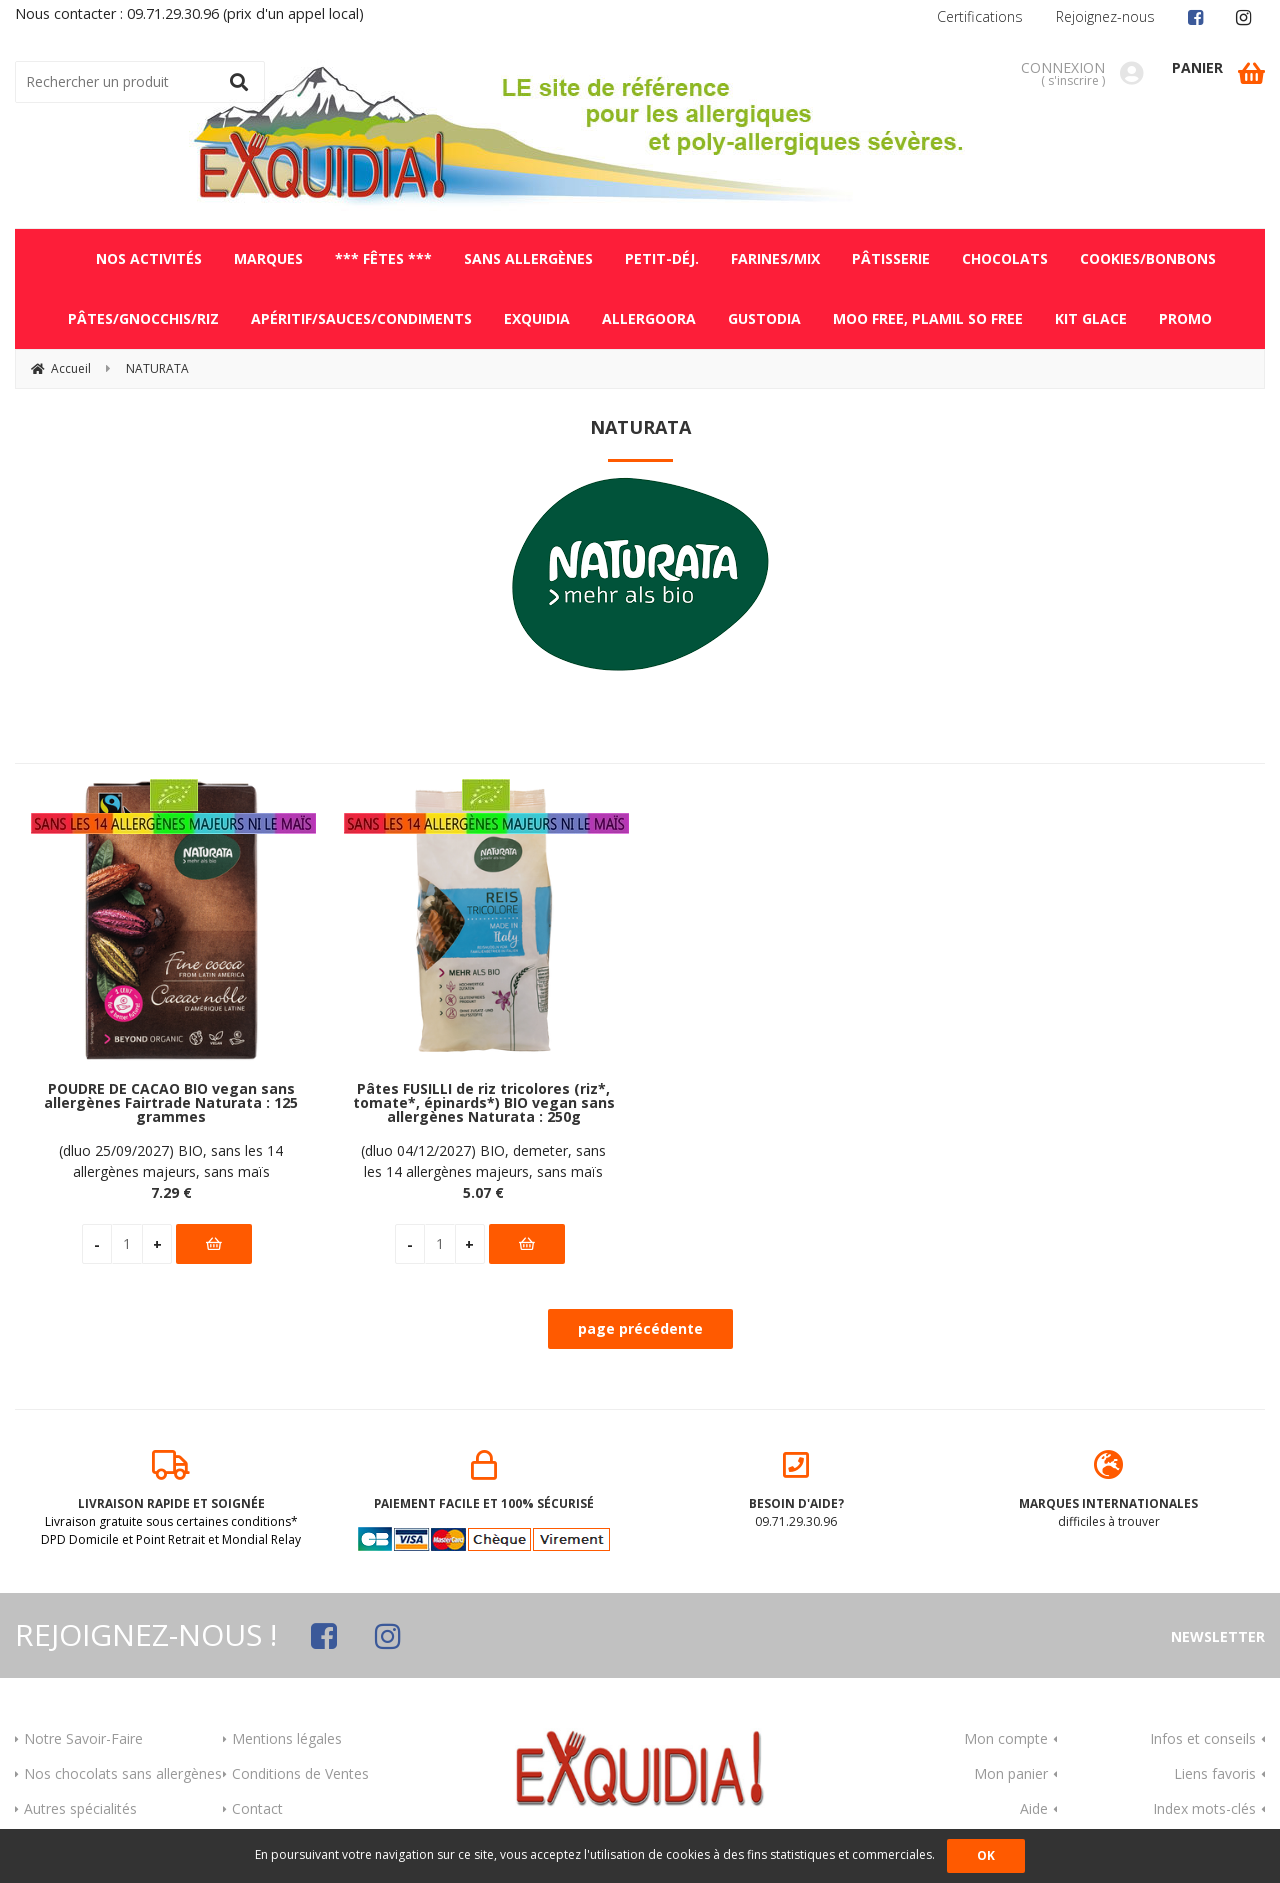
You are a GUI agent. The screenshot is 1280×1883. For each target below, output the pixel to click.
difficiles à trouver (1109, 1490)
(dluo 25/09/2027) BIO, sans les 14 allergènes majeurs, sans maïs (171, 1161)
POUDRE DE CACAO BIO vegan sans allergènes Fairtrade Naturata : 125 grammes (171, 1103)
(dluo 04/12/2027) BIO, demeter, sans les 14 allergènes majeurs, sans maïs (483, 1161)
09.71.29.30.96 (796, 1490)
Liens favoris (1215, 1773)
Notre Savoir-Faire (83, 1738)
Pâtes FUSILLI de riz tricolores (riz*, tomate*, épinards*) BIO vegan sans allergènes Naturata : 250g (484, 1103)
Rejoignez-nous (1105, 16)
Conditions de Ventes (300, 1773)
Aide (1034, 1808)
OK (986, 1855)
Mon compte (1006, 1738)
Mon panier (1011, 1773)
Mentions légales (287, 1738)
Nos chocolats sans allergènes (123, 1773)
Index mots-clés (1204, 1808)
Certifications (980, 16)
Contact (257, 1808)
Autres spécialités (80, 1808)
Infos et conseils (1203, 1738)
